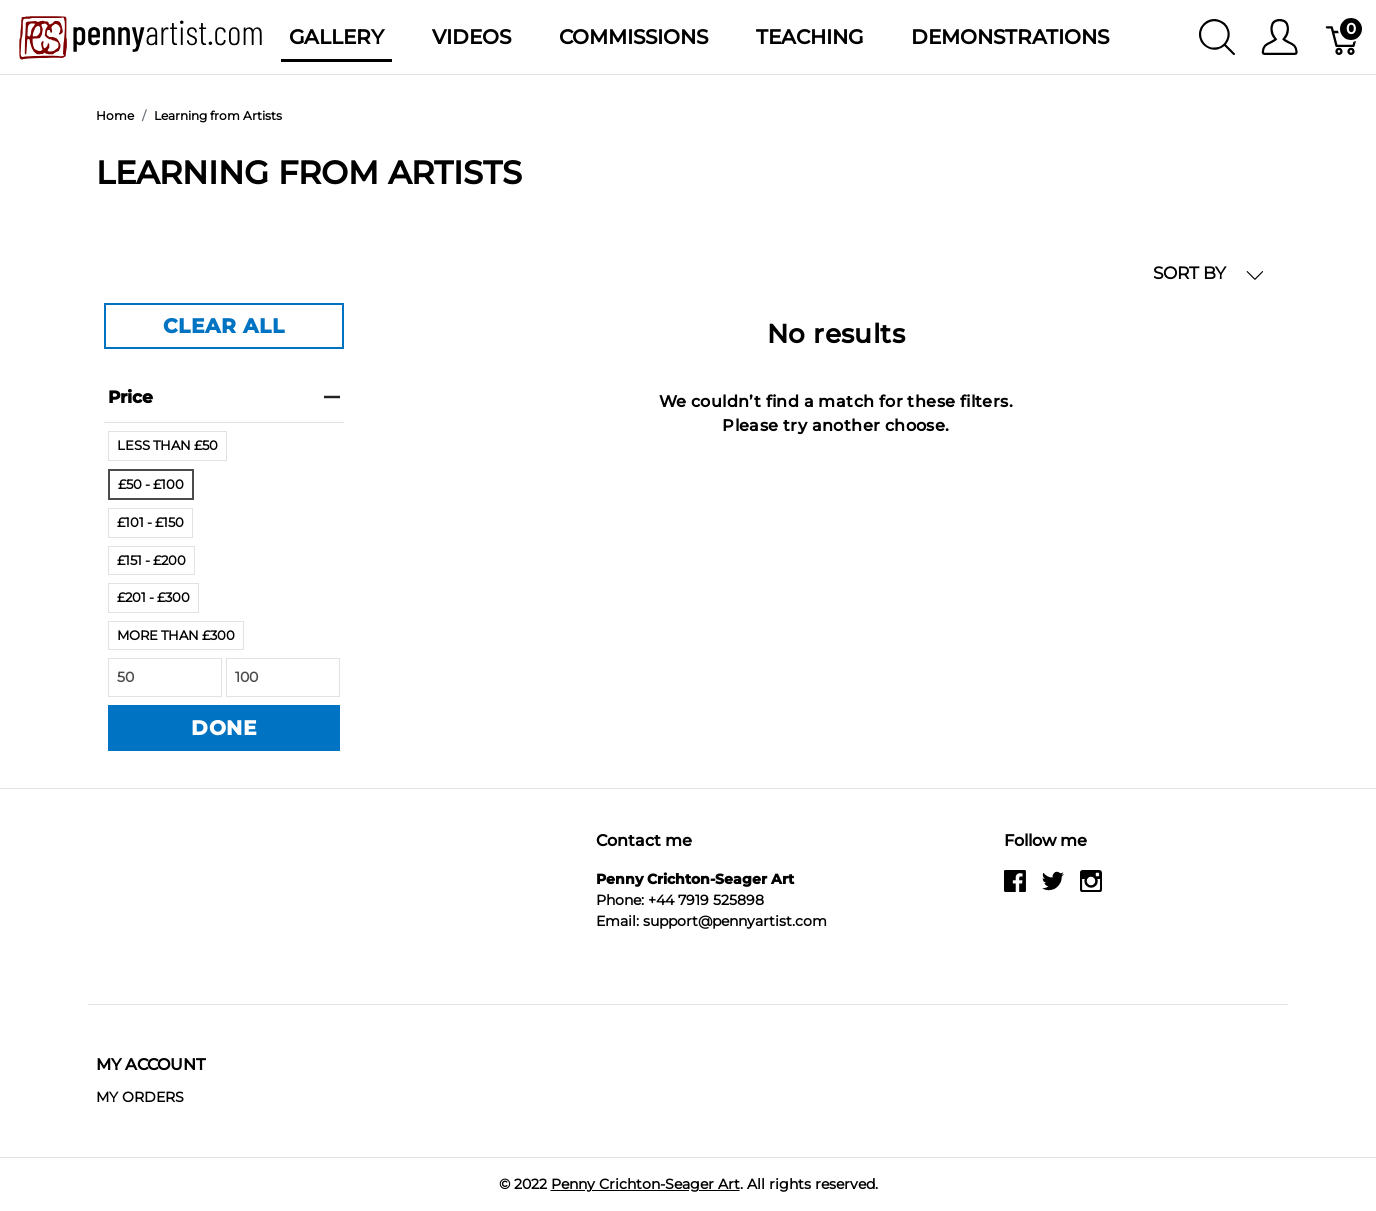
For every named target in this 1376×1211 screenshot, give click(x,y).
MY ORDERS (140, 1097)
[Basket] (1343, 37)
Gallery (336, 37)
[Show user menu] (1279, 37)
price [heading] (224, 397)
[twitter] (1053, 889)
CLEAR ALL (223, 326)
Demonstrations (1010, 37)
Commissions (633, 37)
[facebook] (1015, 889)
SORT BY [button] (1208, 273)
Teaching (809, 37)
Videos (471, 37)
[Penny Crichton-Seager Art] (140, 35)
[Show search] (1217, 37)
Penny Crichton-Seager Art (645, 1184)
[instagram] (1091, 889)
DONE (224, 728)
